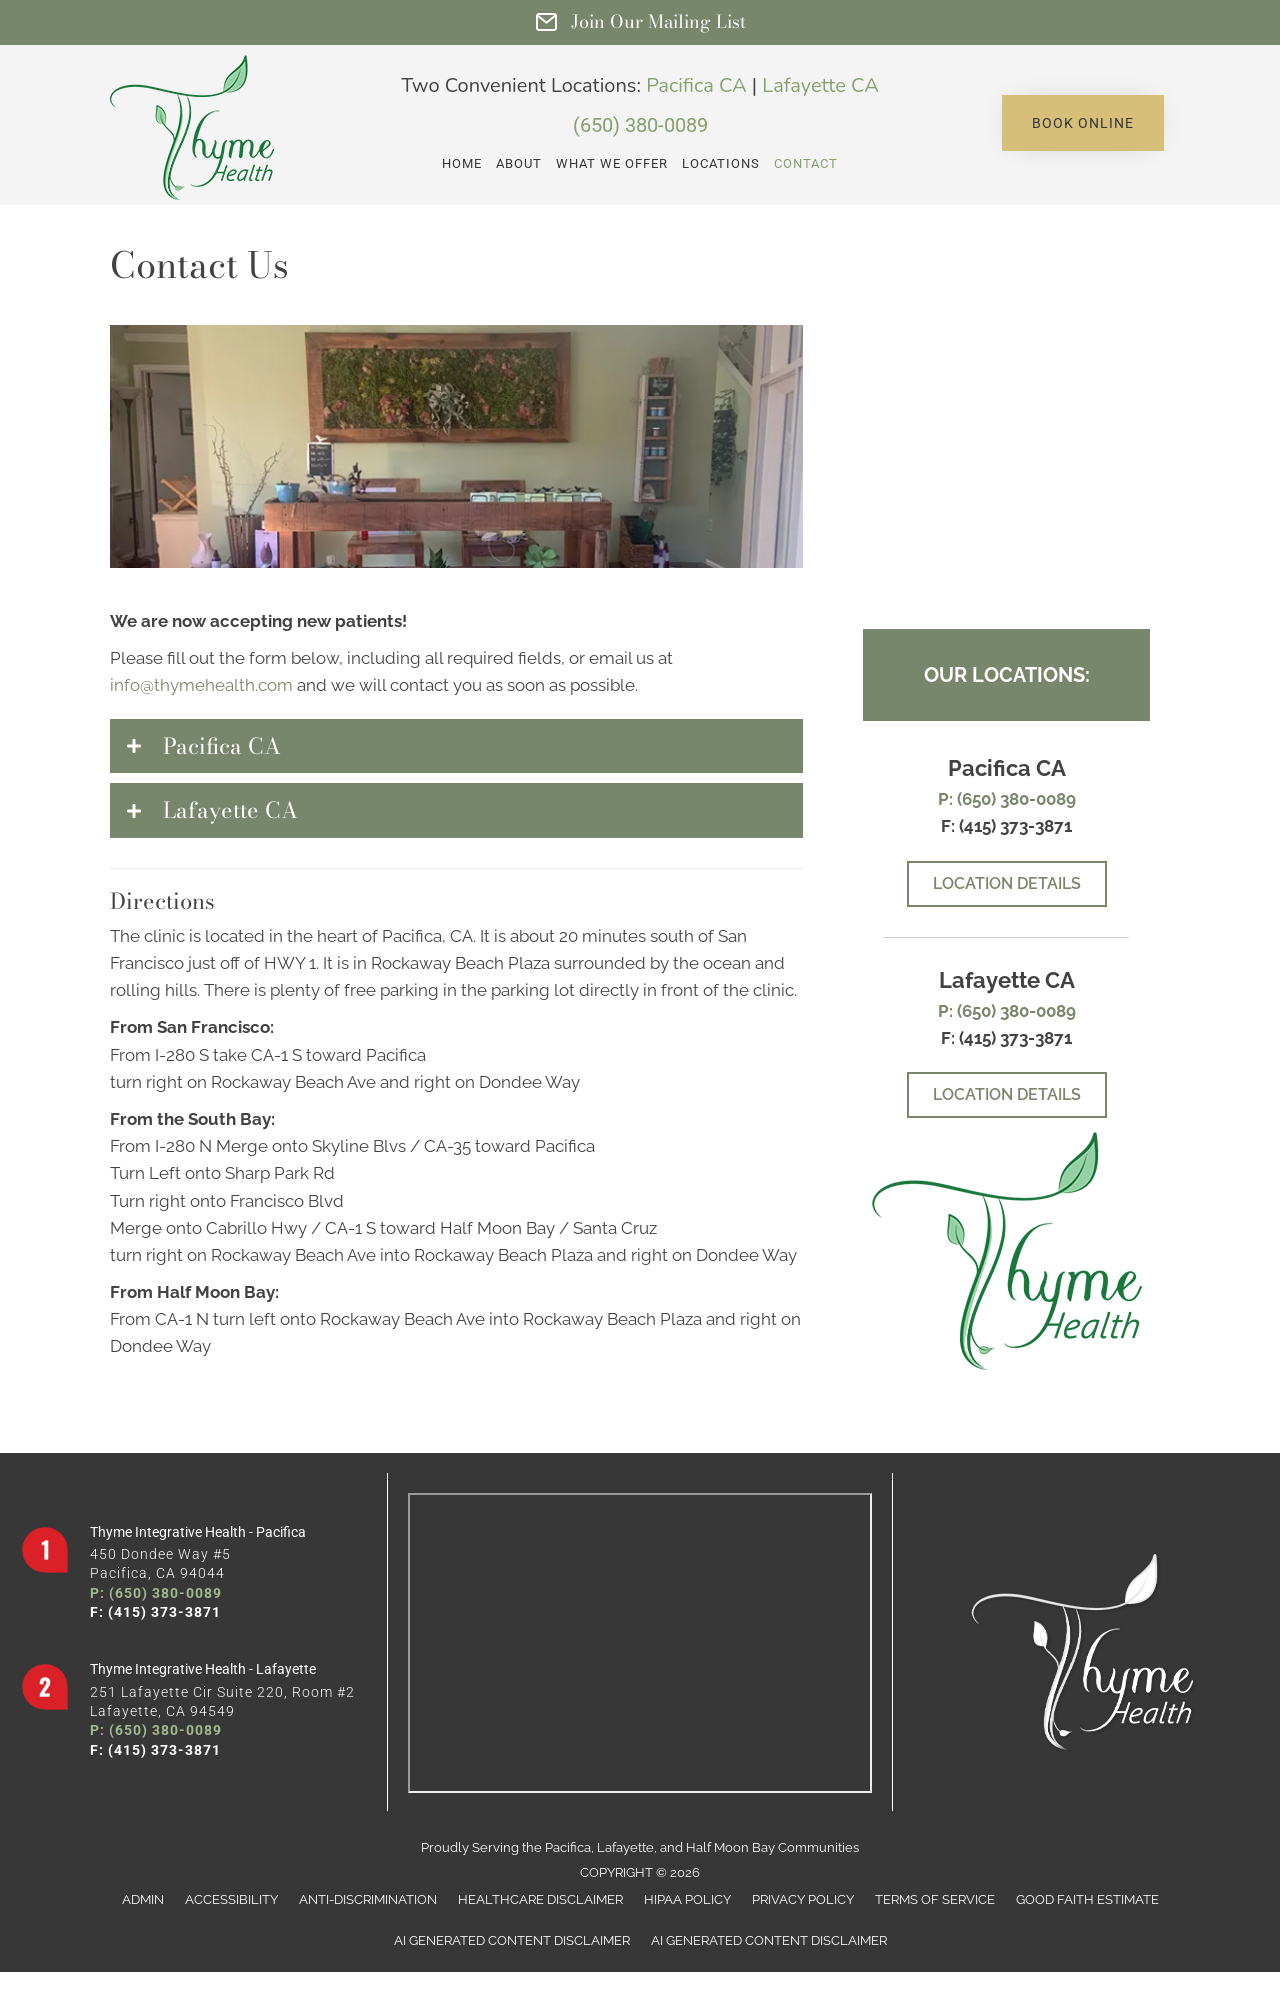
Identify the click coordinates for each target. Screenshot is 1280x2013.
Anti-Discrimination (368, 1899)
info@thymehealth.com (201, 685)
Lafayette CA (820, 85)
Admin (143, 1899)
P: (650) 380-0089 (1007, 799)
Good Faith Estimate (1087, 1899)
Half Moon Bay (730, 1847)
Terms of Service (935, 1899)
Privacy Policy (803, 1899)
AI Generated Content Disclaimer (512, 1940)
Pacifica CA (696, 85)
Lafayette (625, 1847)
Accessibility (231, 1899)
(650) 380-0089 (640, 125)
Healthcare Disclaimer (540, 1899)
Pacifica (568, 1847)
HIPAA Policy (687, 1899)
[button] (1083, 123)
